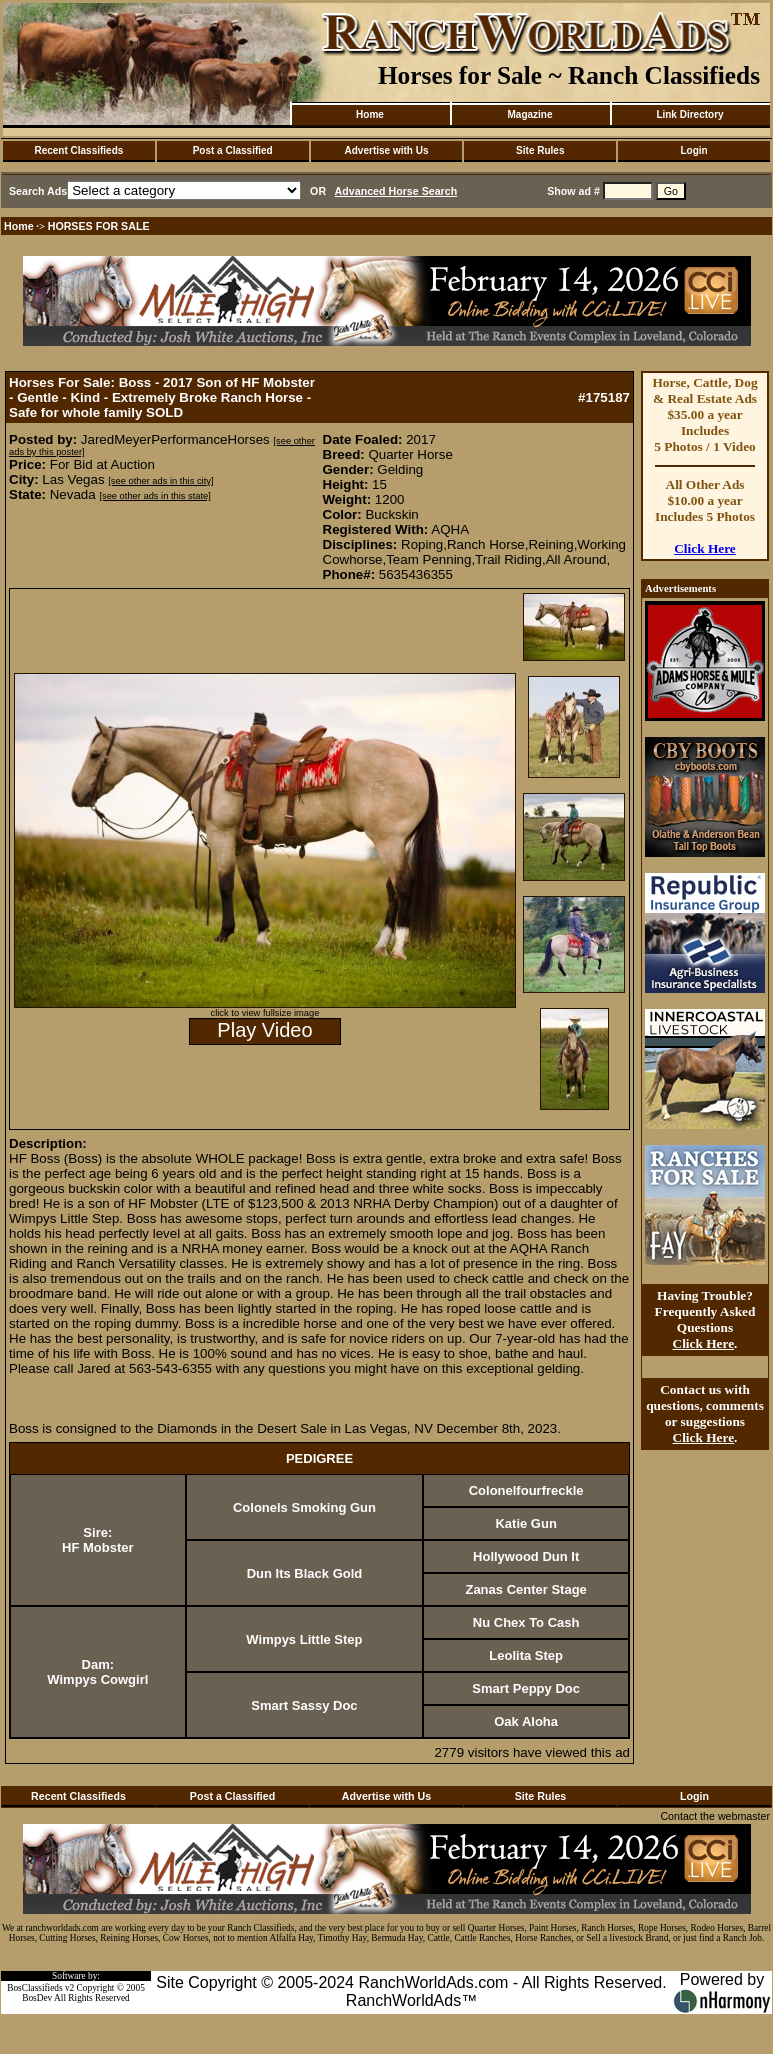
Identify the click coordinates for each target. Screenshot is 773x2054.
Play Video (264, 1030)
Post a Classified (233, 150)
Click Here (705, 548)
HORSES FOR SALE (99, 226)
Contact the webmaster (715, 1816)
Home (370, 114)
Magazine (529, 114)
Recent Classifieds (78, 150)
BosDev (37, 1998)
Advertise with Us (387, 150)
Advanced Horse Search (396, 191)
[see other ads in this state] (154, 496)
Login (693, 150)
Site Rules (540, 150)
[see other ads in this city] (160, 481)
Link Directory (689, 114)
